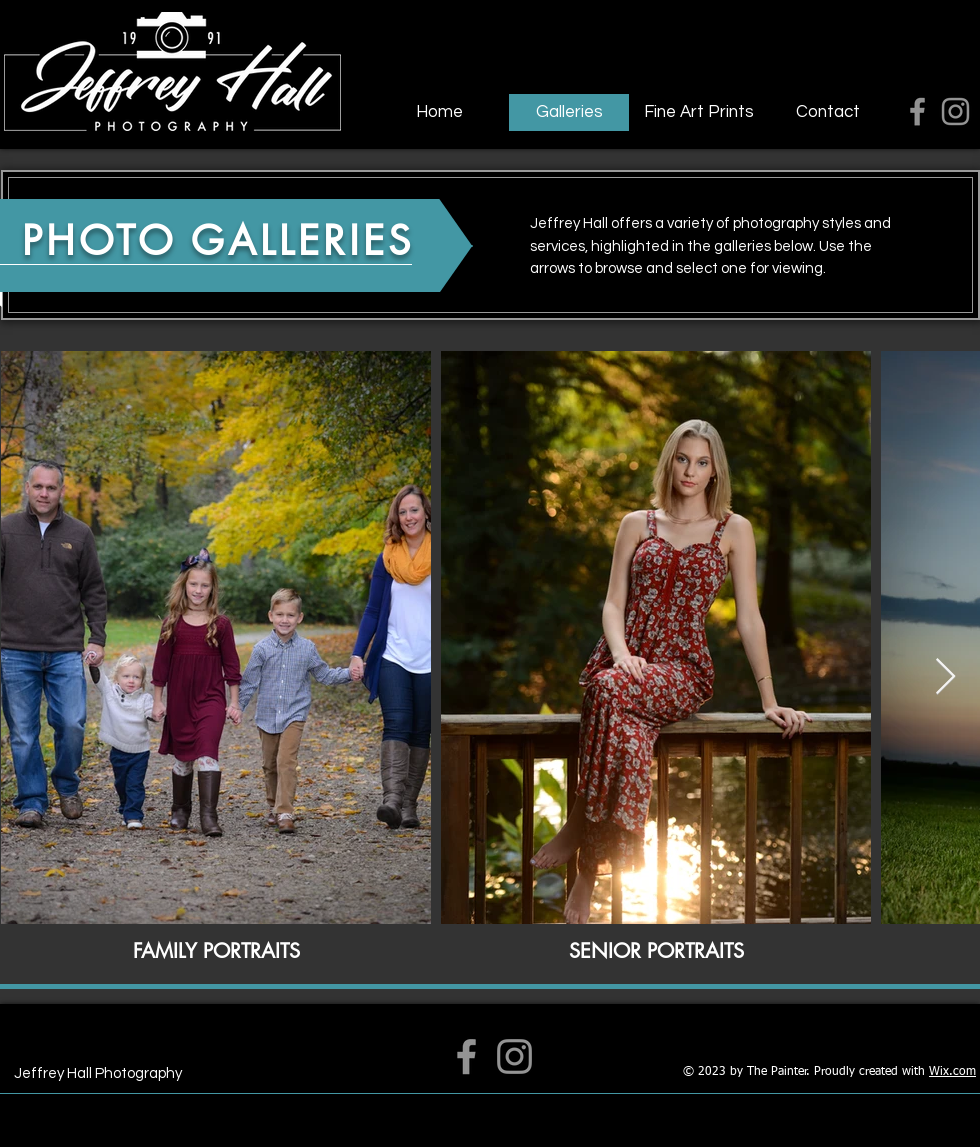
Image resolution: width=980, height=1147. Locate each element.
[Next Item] (945, 677)
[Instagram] (955, 111)
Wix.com (952, 1072)
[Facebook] (917, 111)
